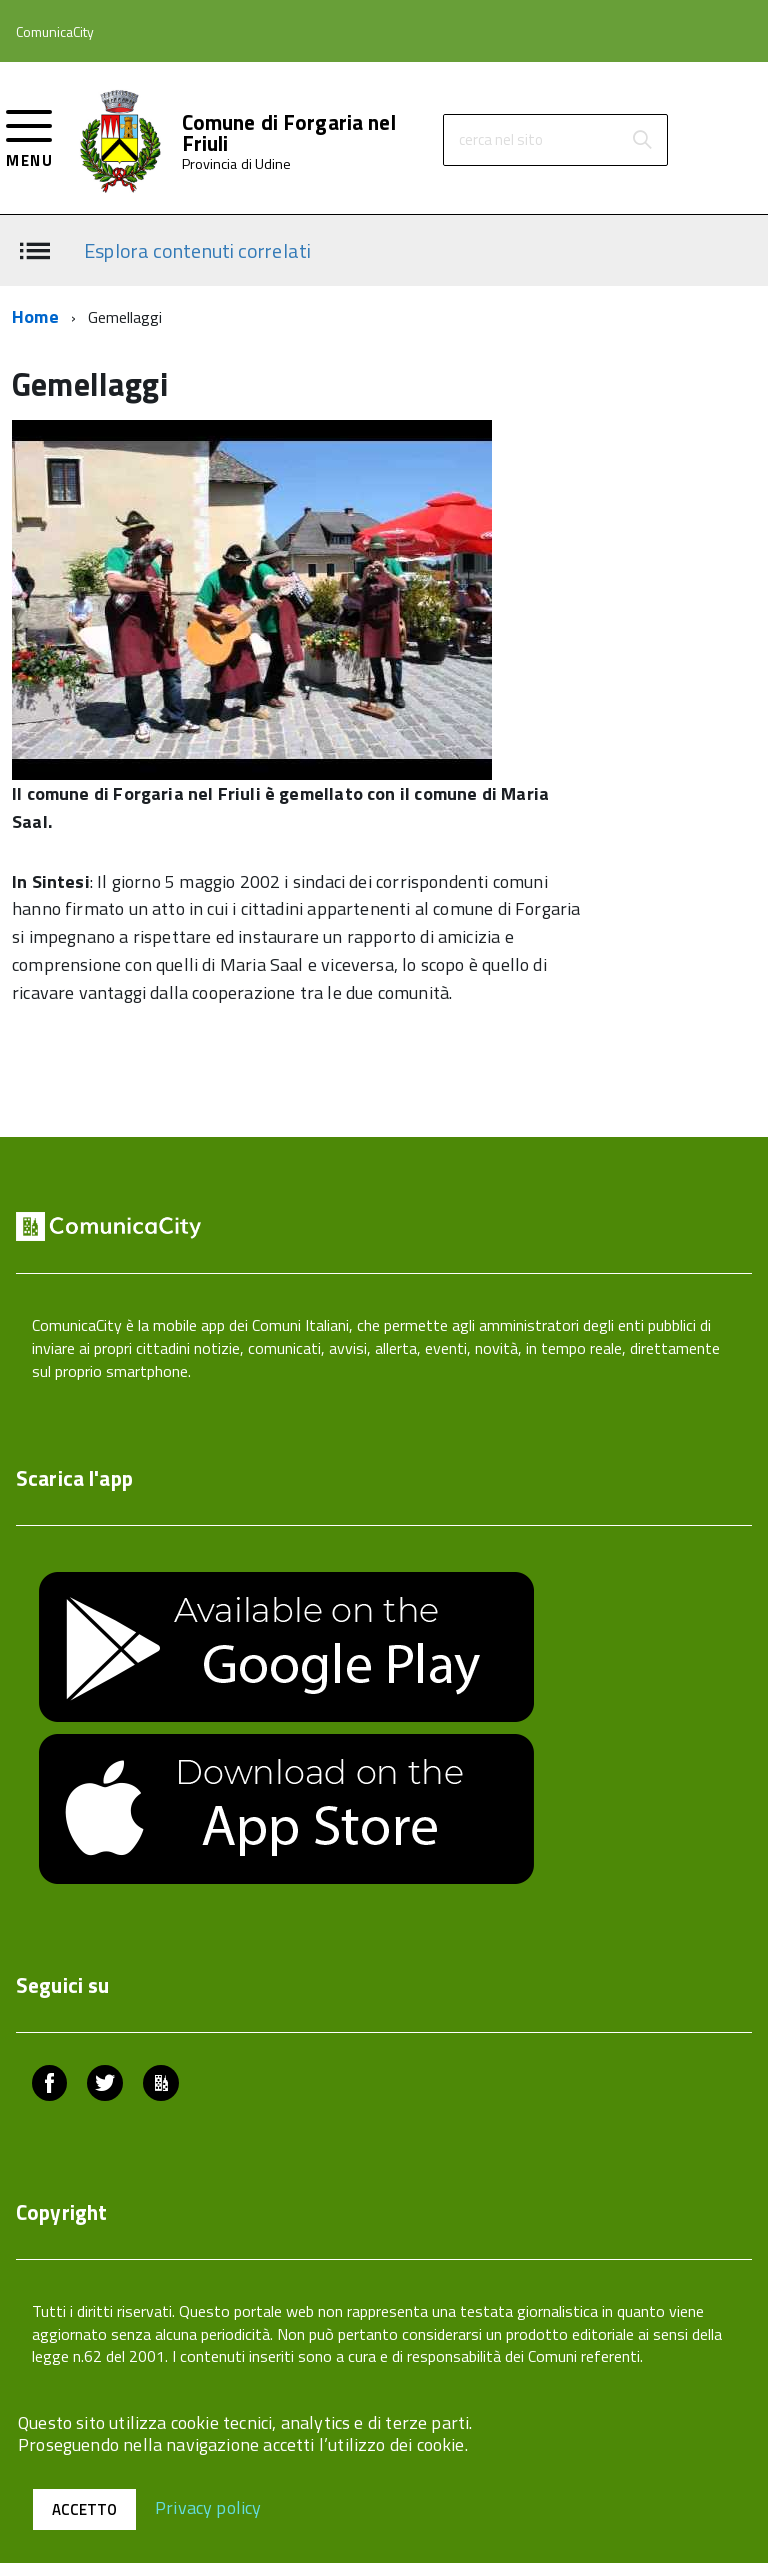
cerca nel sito (501, 139)
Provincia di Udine (237, 164)
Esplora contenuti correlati (197, 249)
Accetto (84, 2509)
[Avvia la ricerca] (642, 140)
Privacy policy (208, 2506)
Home (35, 316)
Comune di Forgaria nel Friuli (289, 133)
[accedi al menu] (29, 136)
